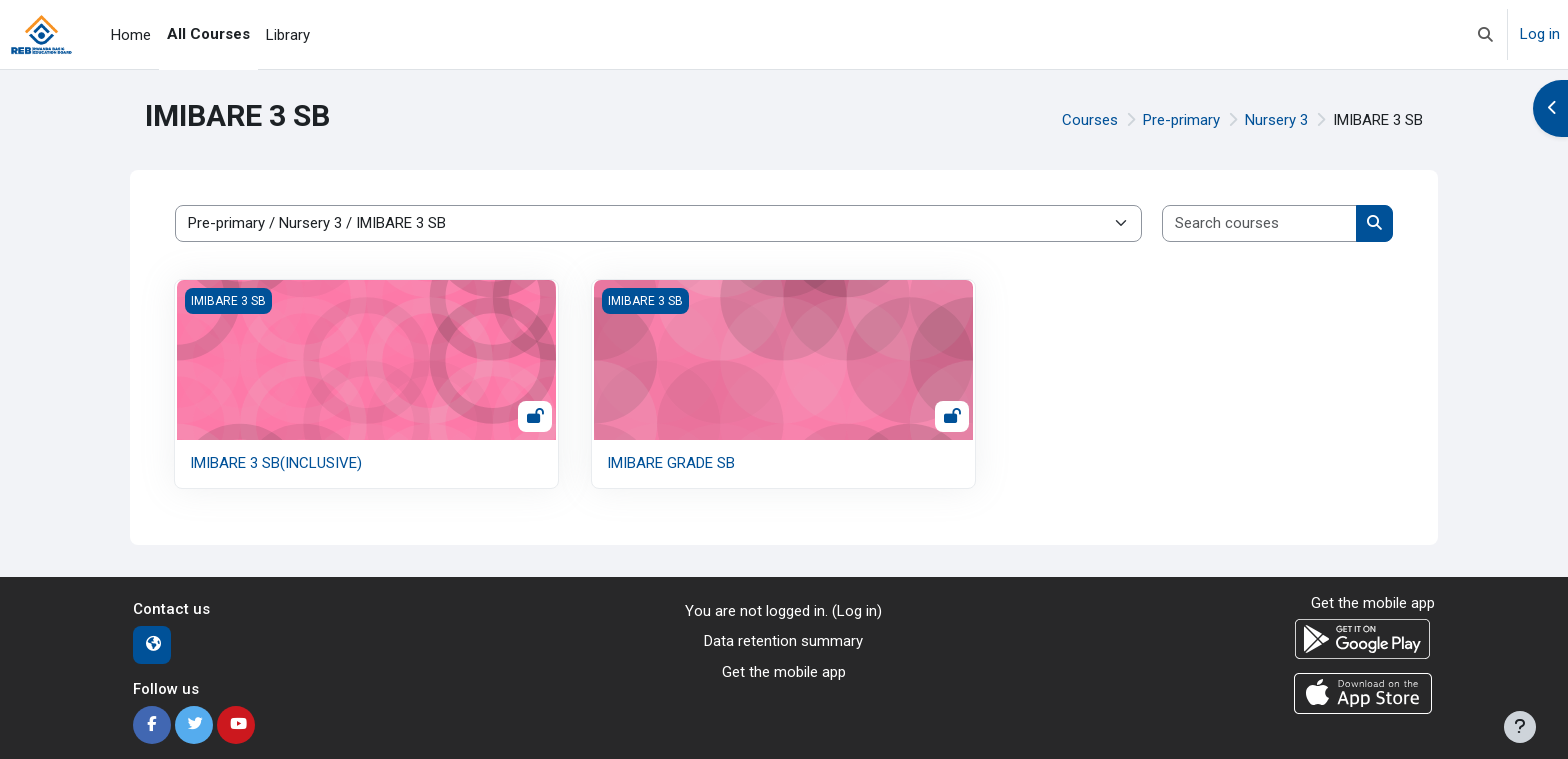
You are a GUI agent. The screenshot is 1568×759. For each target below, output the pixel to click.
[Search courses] (1260, 223)
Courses (1090, 120)
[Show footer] (1520, 727)
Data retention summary (783, 641)
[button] (1485, 34)
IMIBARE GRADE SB (671, 463)
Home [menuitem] (131, 35)
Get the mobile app (784, 672)
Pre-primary (1181, 120)
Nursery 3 (1276, 120)
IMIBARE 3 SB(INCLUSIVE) (276, 463)
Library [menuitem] (288, 35)
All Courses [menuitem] (208, 34)
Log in (1540, 34)
